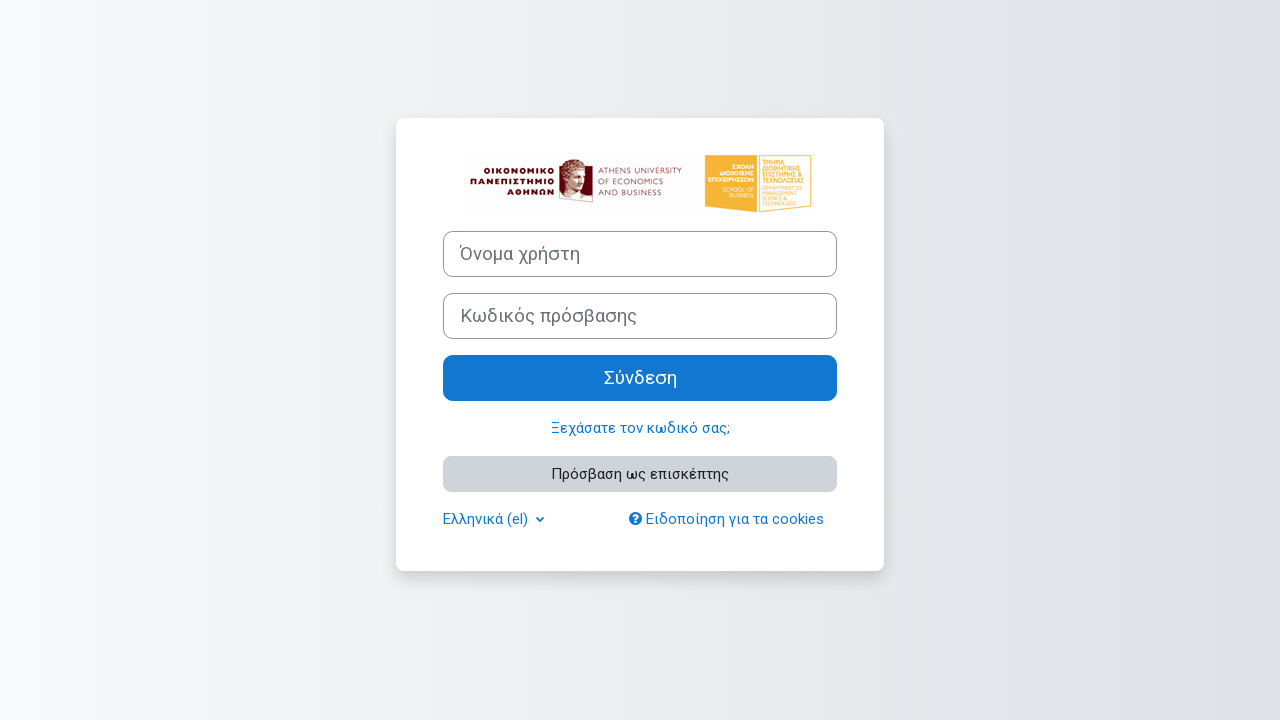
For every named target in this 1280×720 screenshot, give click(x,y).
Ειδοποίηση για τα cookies (726, 519)
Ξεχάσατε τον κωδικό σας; (640, 428)
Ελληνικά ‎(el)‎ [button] (487, 519)
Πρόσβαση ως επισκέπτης (640, 474)
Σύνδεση (640, 378)
